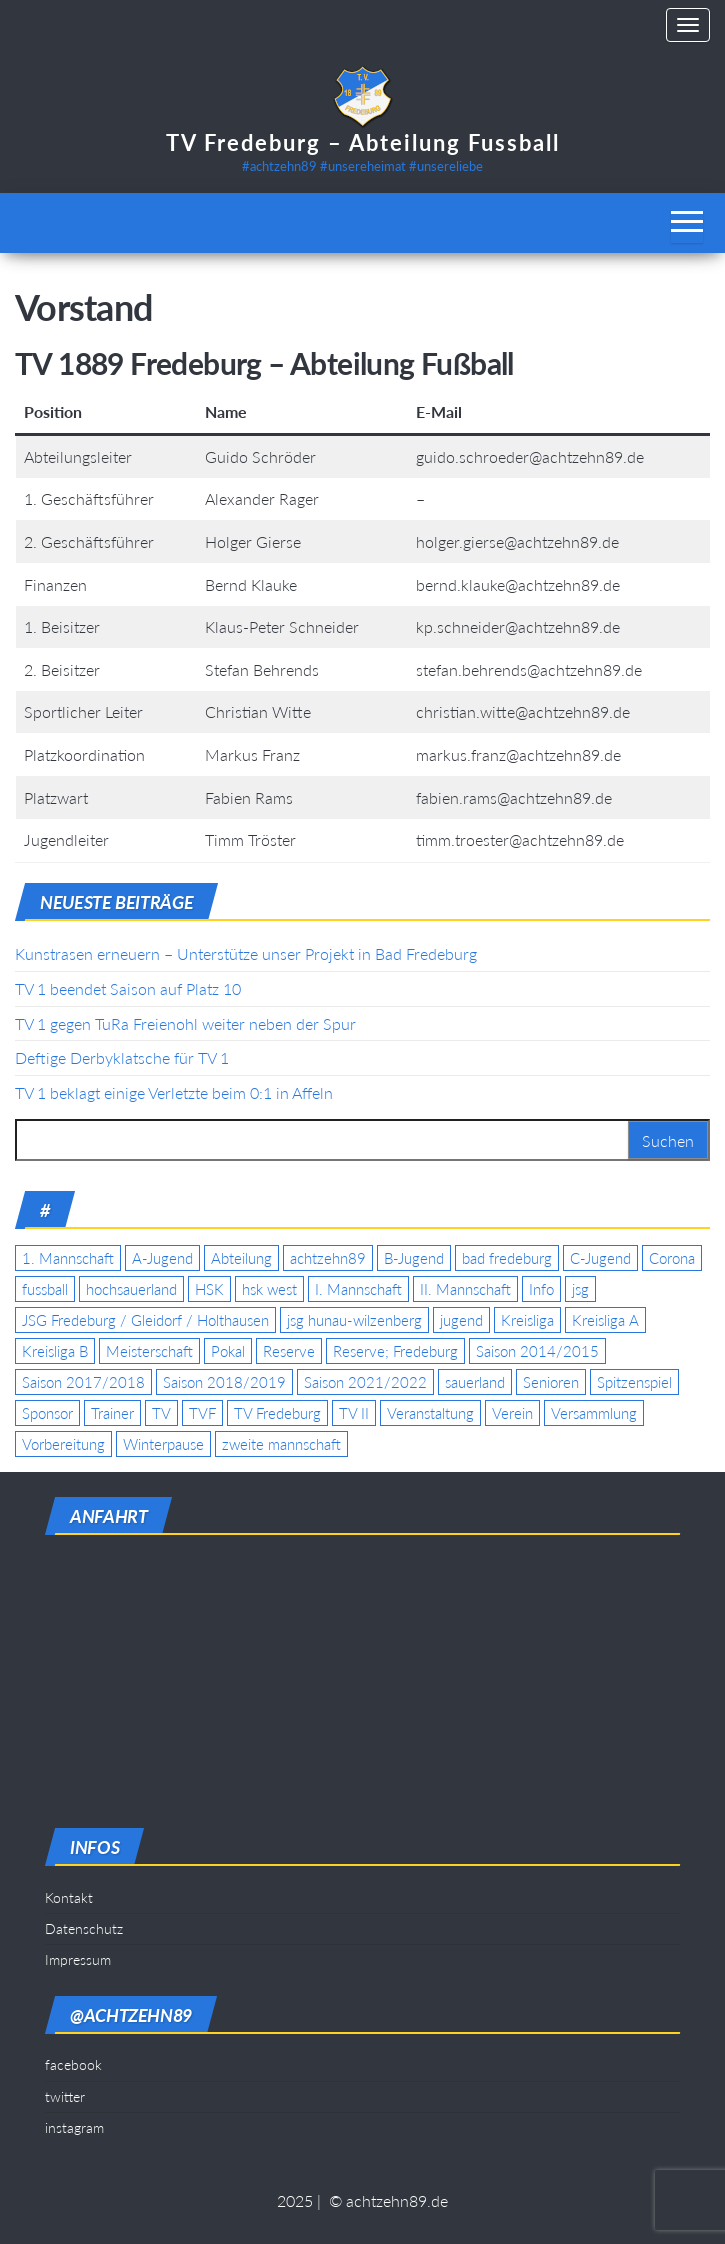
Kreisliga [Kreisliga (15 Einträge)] (527, 1320)
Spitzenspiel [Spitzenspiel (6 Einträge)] (634, 1382)
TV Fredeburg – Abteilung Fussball (363, 142)
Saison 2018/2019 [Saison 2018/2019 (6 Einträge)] (224, 1382)
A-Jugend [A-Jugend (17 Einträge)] (162, 1258)
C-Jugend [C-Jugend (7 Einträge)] (600, 1258)
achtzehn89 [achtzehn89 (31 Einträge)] (328, 1258)
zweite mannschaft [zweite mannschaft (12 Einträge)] (281, 1444)
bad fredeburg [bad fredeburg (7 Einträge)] (507, 1258)
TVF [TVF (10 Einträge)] (202, 1413)
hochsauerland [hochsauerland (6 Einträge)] (131, 1289)
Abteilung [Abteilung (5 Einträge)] (241, 1258)
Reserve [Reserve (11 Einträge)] (289, 1351)
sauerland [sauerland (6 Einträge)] (475, 1382)
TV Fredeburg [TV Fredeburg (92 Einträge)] (277, 1413)
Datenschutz (84, 1928)
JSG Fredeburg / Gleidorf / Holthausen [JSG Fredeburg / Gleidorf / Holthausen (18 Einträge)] (145, 1320)
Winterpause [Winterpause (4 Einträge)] (163, 1444)
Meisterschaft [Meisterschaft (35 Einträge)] (149, 1351)
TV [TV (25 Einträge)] (161, 1413)
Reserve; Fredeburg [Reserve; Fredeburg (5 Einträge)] (395, 1351)
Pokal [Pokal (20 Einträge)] (228, 1351)
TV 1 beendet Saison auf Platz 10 (128, 988)
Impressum (78, 1959)
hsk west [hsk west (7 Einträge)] (269, 1289)
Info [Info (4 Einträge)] (541, 1289)
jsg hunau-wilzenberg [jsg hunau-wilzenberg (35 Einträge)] (354, 1320)
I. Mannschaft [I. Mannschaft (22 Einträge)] (358, 1289)
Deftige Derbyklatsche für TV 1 (122, 1057)
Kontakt (69, 1897)
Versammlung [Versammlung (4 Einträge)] (594, 1413)
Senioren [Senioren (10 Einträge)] (551, 1382)
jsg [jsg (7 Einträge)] (580, 1289)
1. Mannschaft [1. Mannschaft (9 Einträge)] (68, 1258)
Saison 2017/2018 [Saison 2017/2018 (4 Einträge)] (83, 1382)
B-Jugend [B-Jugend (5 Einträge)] (414, 1258)
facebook (73, 2064)
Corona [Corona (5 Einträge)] (672, 1258)
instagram (74, 2127)
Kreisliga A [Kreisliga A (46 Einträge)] (605, 1320)
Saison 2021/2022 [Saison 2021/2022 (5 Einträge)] (365, 1382)
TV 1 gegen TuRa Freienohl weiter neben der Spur (185, 1023)
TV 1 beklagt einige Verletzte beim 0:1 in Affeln (174, 1092)
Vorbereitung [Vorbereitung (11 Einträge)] (63, 1444)
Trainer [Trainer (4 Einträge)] (112, 1413)
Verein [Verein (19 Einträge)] (512, 1413)
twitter (65, 2096)
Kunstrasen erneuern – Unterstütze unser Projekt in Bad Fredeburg (246, 953)
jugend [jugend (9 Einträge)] (461, 1320)
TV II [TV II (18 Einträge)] (354, 1413)
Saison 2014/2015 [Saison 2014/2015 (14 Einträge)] (537, 1351)
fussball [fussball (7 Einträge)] (45, 1289)
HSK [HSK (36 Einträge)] (209, 1289)
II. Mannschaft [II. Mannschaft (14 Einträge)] (465, 1289)
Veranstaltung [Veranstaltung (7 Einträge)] (430, 1413)
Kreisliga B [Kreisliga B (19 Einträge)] (55, 1351)
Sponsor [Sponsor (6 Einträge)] (47, 1413)
